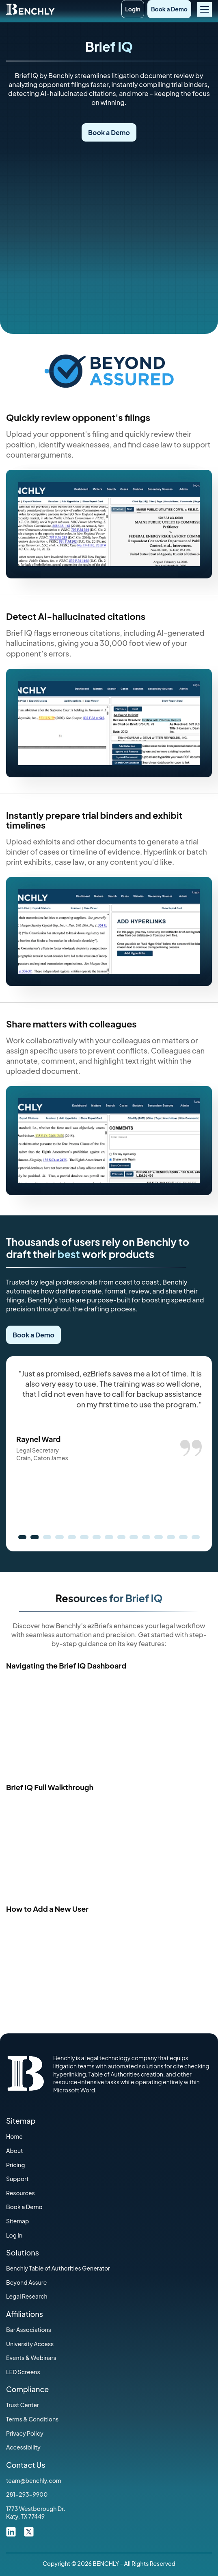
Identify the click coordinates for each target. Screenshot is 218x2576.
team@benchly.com (33, 2480)
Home (14, 2136)
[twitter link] (29, 2531)
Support (17, 2178)
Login (132, 9)
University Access (30, 2343)
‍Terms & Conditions (32, 2419)
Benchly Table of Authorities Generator (58, 2268)
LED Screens (23, 2371)
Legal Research (26, 2296)
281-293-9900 (26, 2494)
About (14, 2150)
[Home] (30, 8)
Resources (20, 2192)
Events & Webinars (31, 2357)
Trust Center (22, 2404)
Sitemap (17, 2221)
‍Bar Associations (28, 2329)
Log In (14, 2235)
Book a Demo (169, 9)
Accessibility (23, 2447)
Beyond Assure (26, 2282)
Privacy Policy (24, 2433)
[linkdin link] (11, 2531)
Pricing (15, 2164)
